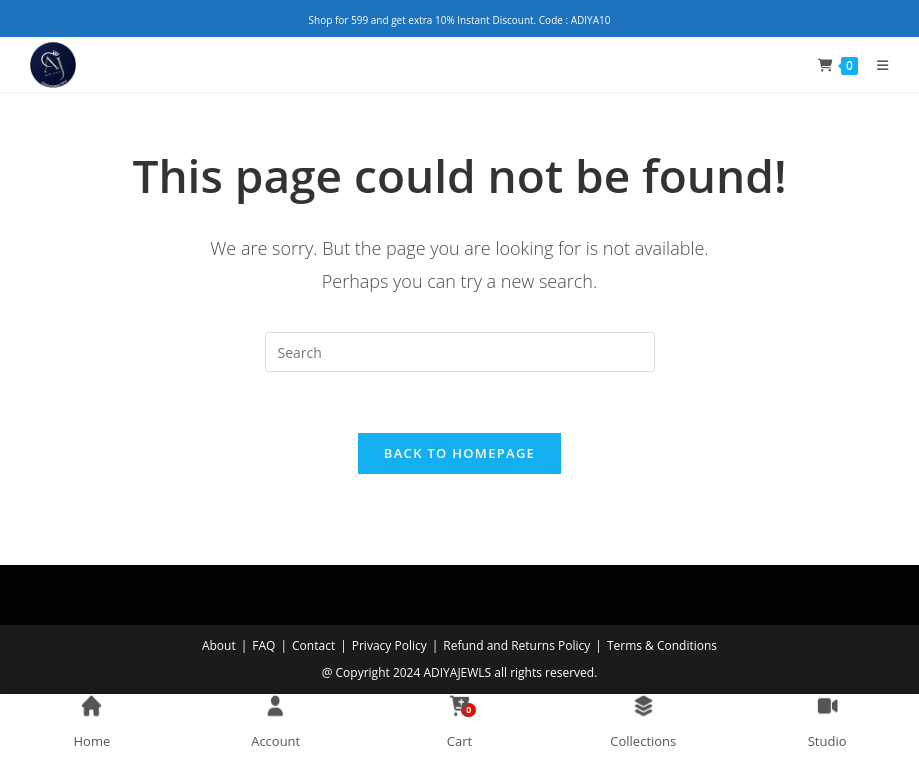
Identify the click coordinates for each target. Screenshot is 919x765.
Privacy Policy (389, 645)
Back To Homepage (459, 453)
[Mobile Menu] (875, 65)
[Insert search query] (460, 352)
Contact (313, 645)
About (219, 645)
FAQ (263, 645)
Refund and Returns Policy (516, 645)
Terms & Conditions (662, 645)
